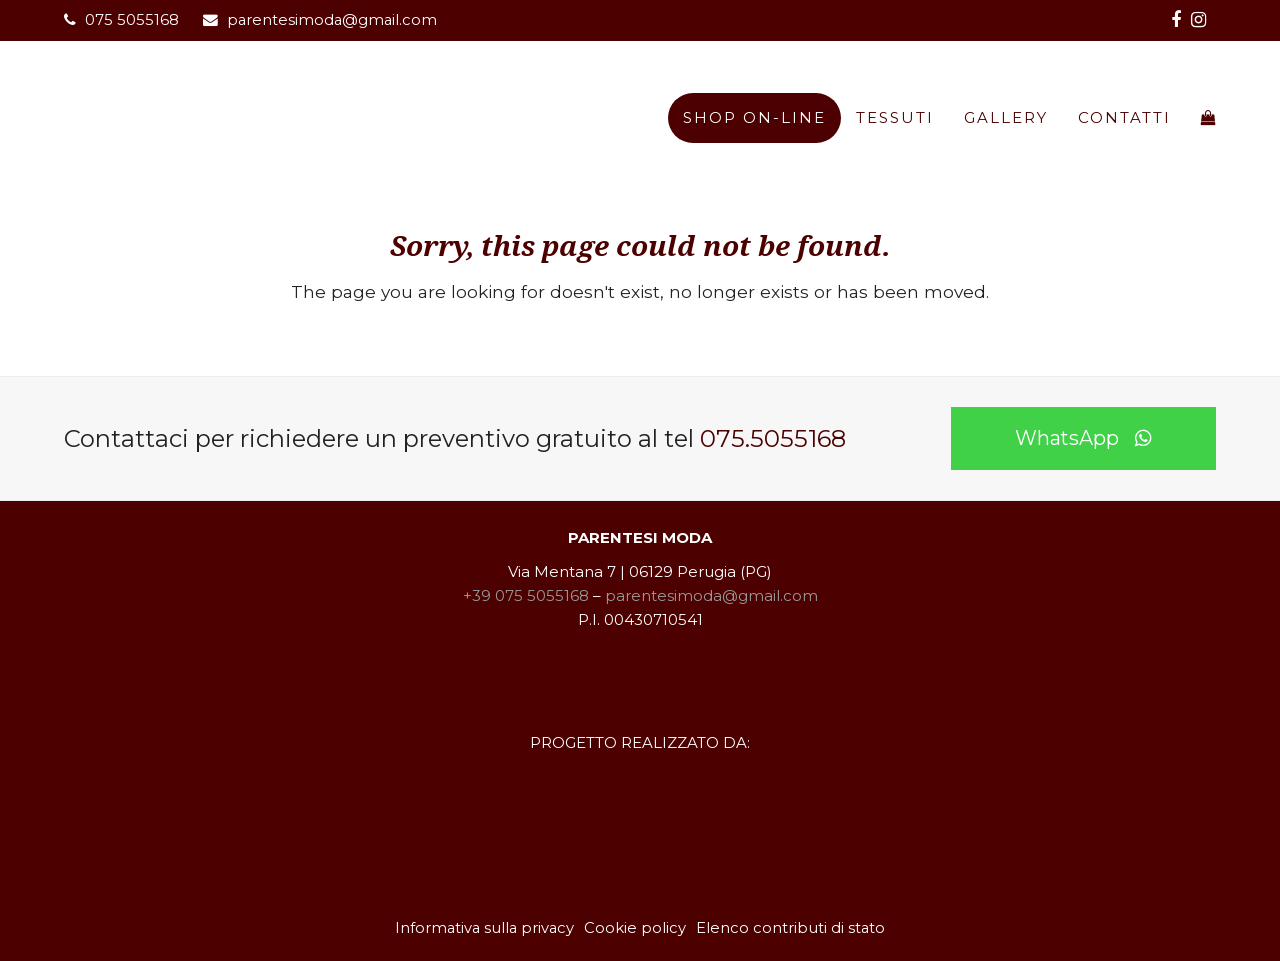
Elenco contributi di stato (790, 928)
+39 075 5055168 (526, 595)
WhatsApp (1083, 438)
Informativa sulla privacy (484, 928)
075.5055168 (773, 438)
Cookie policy (635, 928)
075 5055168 (132, 20)
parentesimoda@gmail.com (332, 20)
